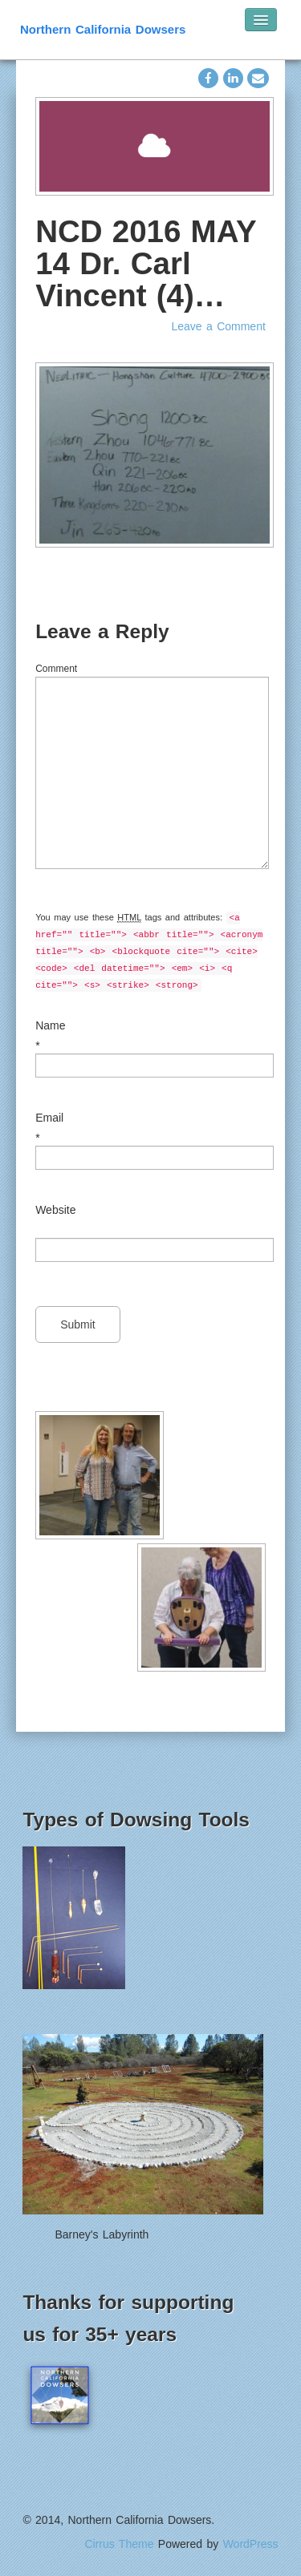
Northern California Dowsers (102, 29)
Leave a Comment (218, 326)
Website (55, 1209)
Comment (56, 668)
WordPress (251, 2544)
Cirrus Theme (118, 2544)
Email (49, 1117)
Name (50, 1025)
